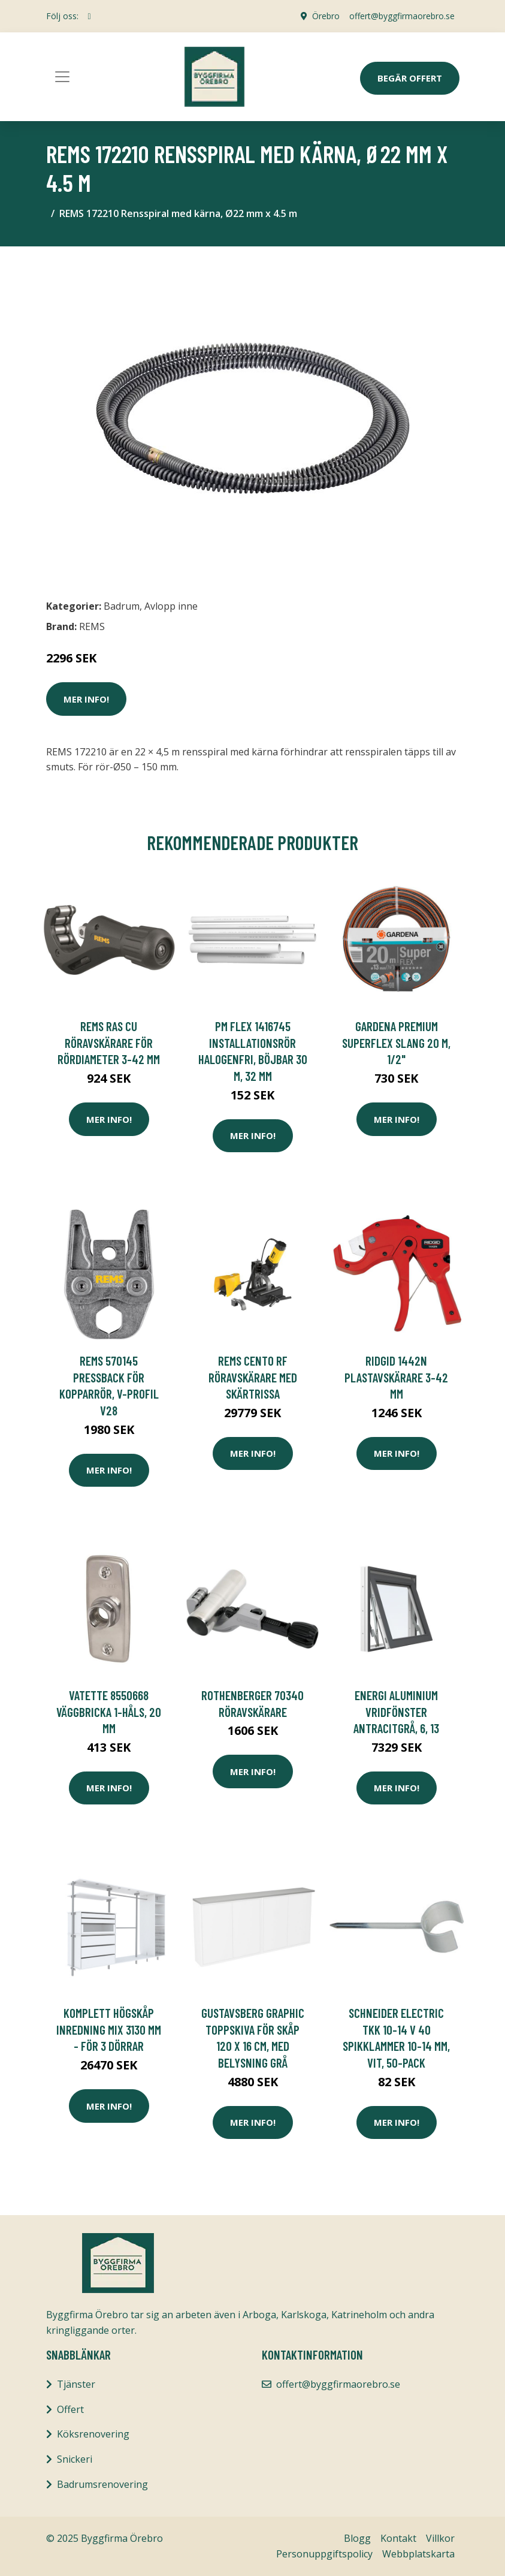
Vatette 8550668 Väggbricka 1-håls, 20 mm (108, 1712)
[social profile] (89, 16)
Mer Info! (86, 699)
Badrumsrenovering (102, 2484)
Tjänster (76, 2384)
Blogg (357, 2538)
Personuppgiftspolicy (324, 2553)
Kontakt (398, 2538)
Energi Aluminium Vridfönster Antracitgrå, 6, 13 (396, 1712)
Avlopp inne (171, 606)
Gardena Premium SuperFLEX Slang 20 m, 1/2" (396, 1042)
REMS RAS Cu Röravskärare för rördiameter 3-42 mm (109, 1042)
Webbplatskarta (418, 2553)
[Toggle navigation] (62, 76)
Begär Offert (409, 78)
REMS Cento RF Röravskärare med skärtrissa (252, 1377)
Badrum (122, 606)
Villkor (440, 2538)
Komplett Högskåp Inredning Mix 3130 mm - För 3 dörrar (108, 2029)
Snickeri (74, 2459)
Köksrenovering (93, 2434)
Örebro (326, 16)
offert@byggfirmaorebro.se (402, 16)
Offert (70, 2409)
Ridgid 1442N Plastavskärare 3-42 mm (396, 1377)
